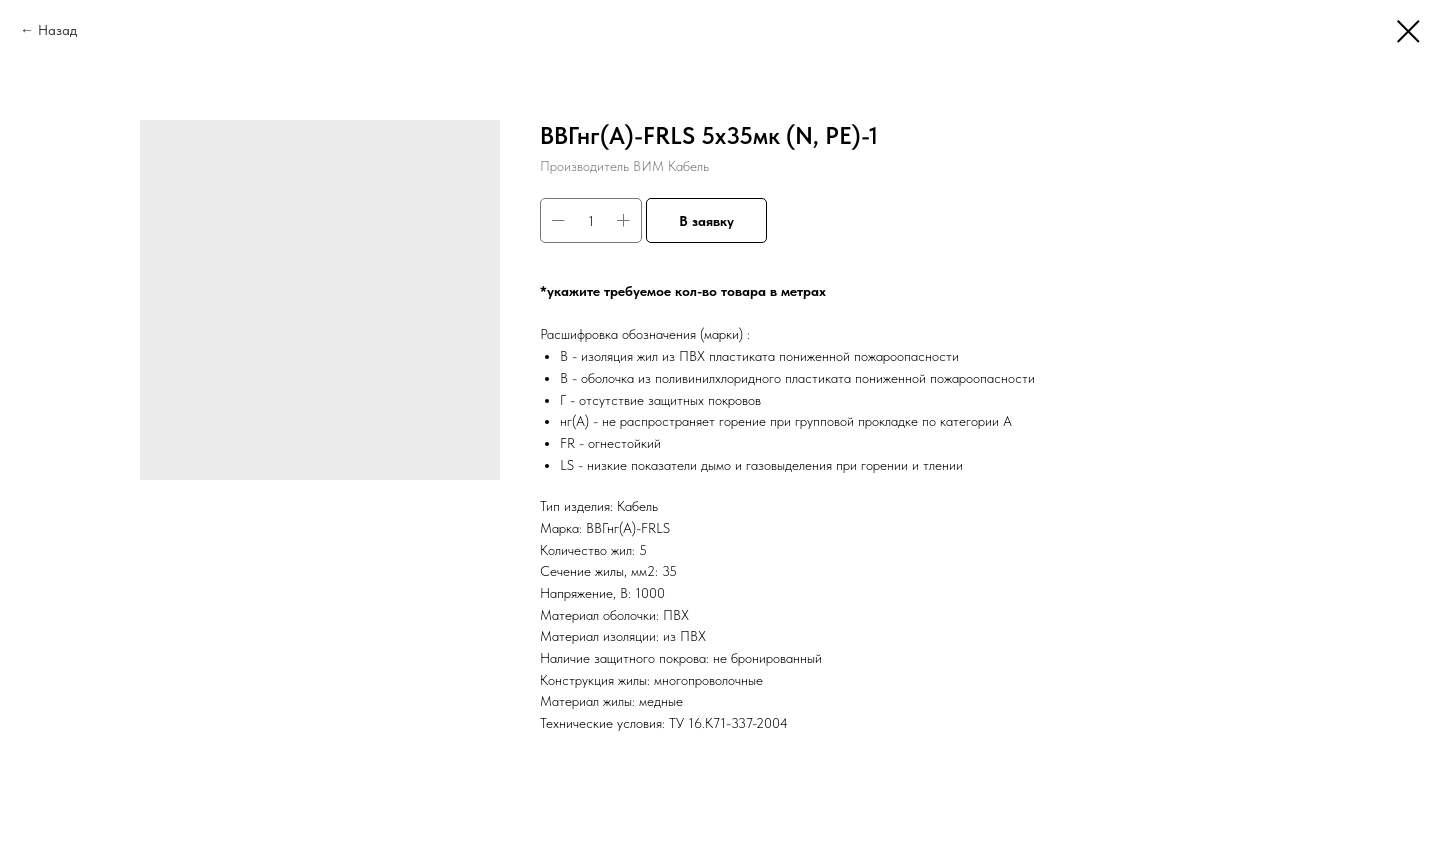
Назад (57, 30)
